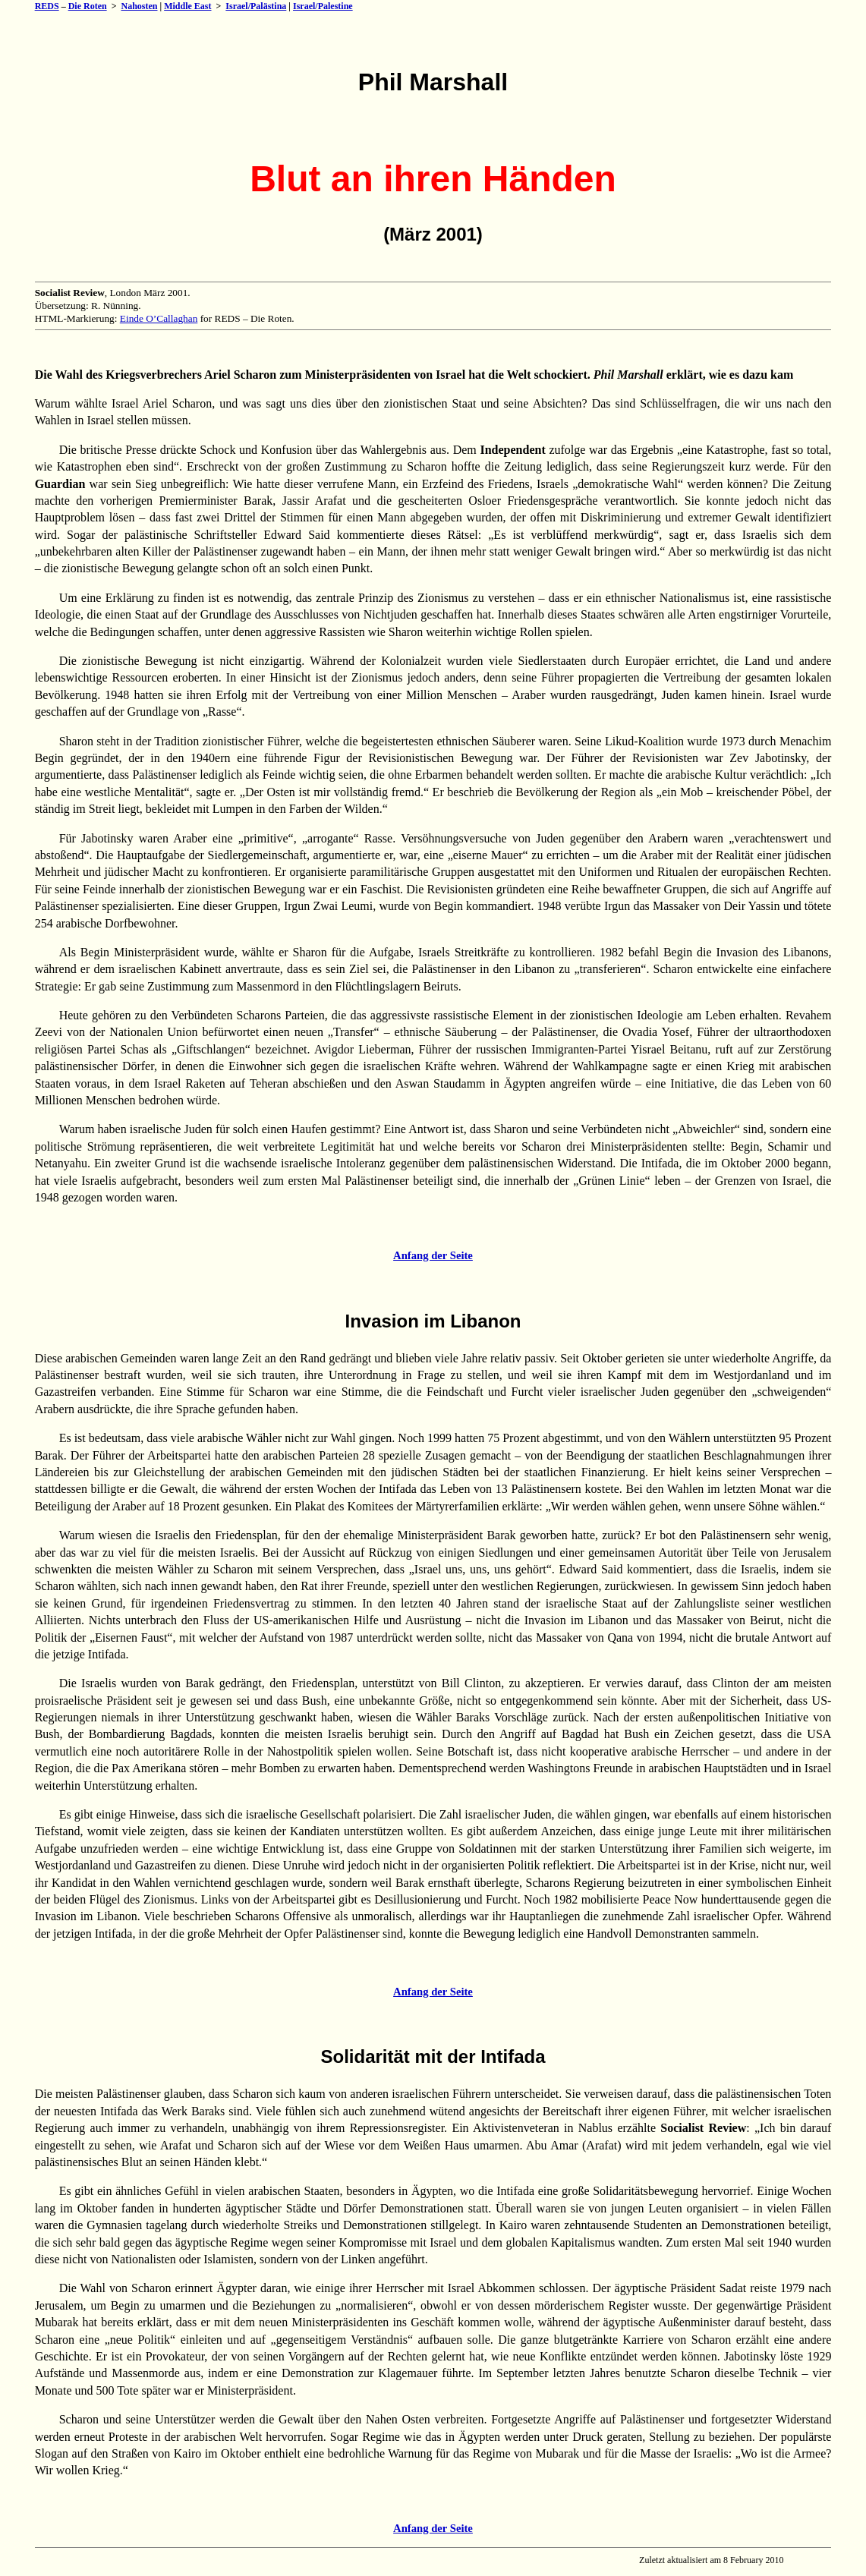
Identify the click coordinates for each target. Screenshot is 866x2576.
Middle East (187, 6)
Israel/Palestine (323, 6)
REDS (47, 6)
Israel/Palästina (255, 6)
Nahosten (139, 6)
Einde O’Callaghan (159, 318)
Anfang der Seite (433, 1255)
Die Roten (87, 6)
